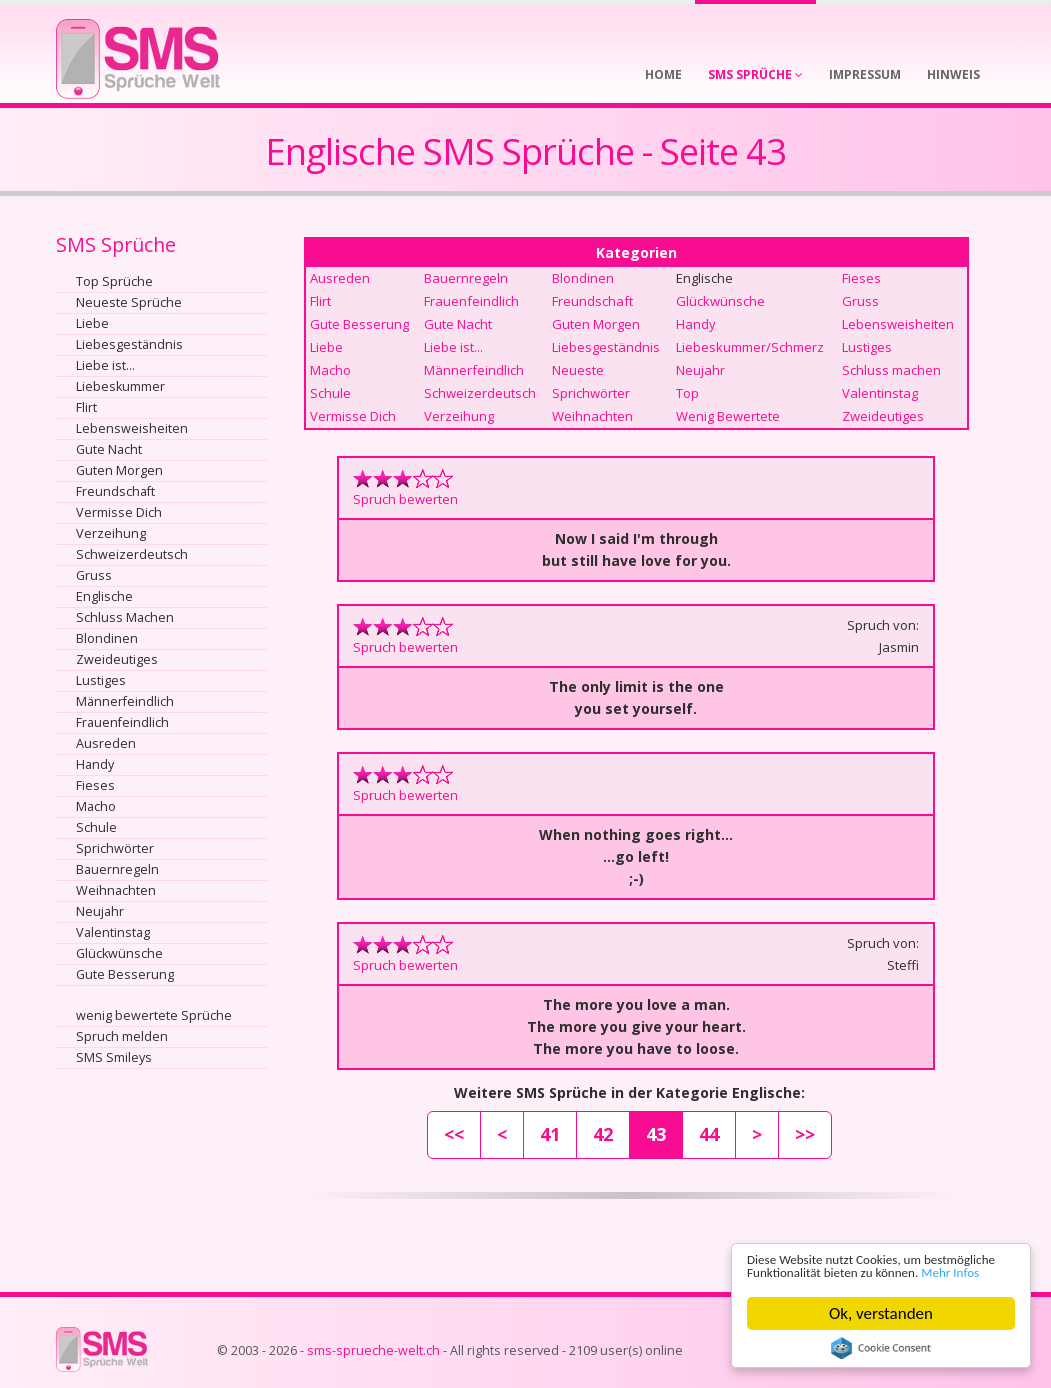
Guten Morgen (119, 470)
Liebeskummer (120, 386)
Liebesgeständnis (129, 344)
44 (709, 1134)
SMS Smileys (114, 1057)
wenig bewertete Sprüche (154, 1015)
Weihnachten (116, 890)
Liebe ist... (105, 365)
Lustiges (101, 680)
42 (603, 1134)
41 (550, 1134)
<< (454, 1134)
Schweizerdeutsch (132, 554)
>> (805, 1134)
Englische (104, 596)
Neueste (578, 370)
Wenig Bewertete (728, 416)
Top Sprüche (114, 281)
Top (687, 393)
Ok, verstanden (881, 1313)
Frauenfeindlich (122, 722)
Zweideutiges (117, 659)
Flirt (86, 407)
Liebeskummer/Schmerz (750, 347)
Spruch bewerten (405, 499)
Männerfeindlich (125, 701)
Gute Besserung (125, 974)
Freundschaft (115, 491)
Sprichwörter (115, 848)
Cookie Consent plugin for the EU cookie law (881, 1348)
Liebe (92, 323)
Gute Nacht (109, 449)
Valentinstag (113, 932)
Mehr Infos (844, 1271)
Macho (96, 806)
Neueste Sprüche (129, 302)
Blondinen (107, 638)
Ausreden (106, 743)
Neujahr (100, 911)
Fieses (95, 785)
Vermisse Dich (119, 512)
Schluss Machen (125, 617)
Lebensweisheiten (132, 428)
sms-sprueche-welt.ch (373, 1350)
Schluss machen (891, 370)
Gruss (94, 575)
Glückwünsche (119, 953)
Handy (95, 764)
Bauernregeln (117, 869)
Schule (96, 827)
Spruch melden (122, 1036)
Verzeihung (111, 533)
